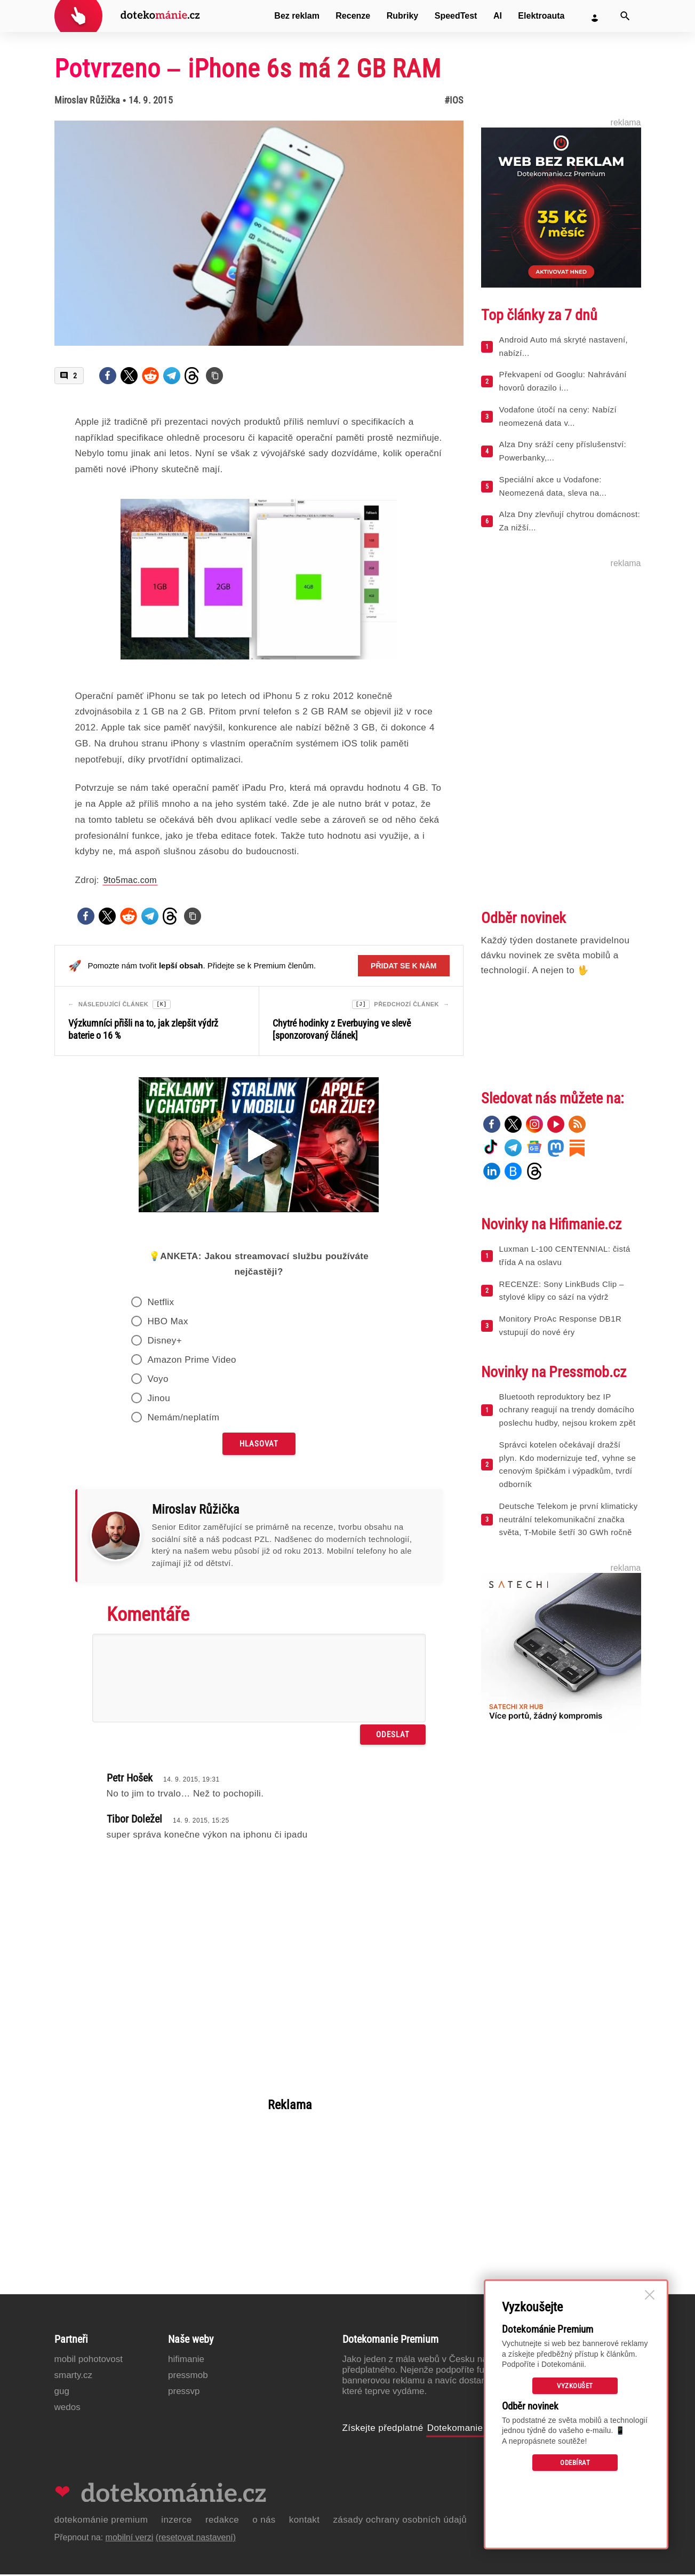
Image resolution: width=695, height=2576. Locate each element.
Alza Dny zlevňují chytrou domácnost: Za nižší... (570, 521)
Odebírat (575, 2463)
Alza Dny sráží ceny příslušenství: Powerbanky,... (563, 451)
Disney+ (164, 1342)
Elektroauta (541, 15)
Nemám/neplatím (183, 1419)
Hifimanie (186, 2361)
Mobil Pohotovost (88, 2361)
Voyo (157, 1381)
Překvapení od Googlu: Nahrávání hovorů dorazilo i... (563, 381)
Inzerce (176, 2521)
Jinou (158, 1400)
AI (497, 15)
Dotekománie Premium (101, 2521)
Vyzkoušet (575, 2386)
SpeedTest (456, 15)
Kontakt (304, 2521)
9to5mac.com (130, 880)
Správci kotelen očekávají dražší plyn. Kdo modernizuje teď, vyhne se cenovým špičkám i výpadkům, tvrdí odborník (567, 1464)
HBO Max (167, 1323)
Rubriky (403, 15)
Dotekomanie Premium (475, 2429)
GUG (61, 2393)
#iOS (454, 100)
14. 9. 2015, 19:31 (191, 1781)
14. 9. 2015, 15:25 (201, 1822)
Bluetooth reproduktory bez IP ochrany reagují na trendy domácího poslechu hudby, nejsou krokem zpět (567, 1410)
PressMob (188, 2377)
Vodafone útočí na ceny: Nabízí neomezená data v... (558, 416)
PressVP (184, 2393)
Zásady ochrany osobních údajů (400, 2521)
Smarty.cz (73, 2377)
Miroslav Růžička (87, 100)
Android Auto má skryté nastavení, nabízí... (563, 346)
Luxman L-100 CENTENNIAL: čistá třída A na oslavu (564, 1255)
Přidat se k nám (403, 965)
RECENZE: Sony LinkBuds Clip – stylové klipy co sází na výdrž (561, 1290)
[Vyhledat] (625, 16)
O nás (264, 2521)
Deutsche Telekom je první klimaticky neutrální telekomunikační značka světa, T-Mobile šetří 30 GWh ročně (568, 1519)
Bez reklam (296, 15)
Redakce (222, 2521)
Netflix (160, 1304)
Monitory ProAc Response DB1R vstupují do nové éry (560, 1325)
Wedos (67, 2409)
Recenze (352, 15)
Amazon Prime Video (191, 1361)
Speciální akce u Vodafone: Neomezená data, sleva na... (553, 486)
